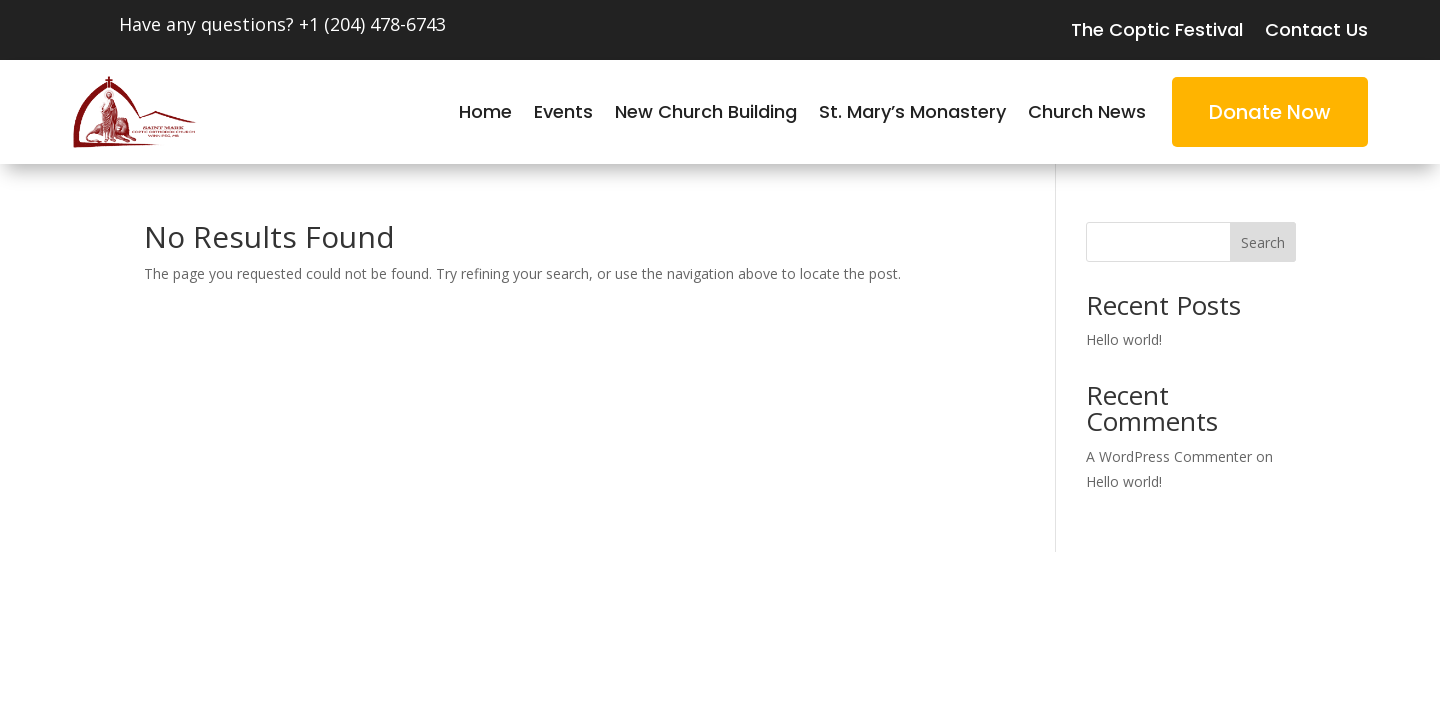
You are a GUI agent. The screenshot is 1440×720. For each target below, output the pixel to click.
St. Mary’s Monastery (912, 114)
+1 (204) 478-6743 (372, 24)
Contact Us (1316, 32)
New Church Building (706, 114)
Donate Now (1270, 112)
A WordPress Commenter (1169, 456)
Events (563, 114)
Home (485, 114)
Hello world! (1124, 339)
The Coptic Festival (1157, 32)
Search (1263, 242)
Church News (1087, 114)
